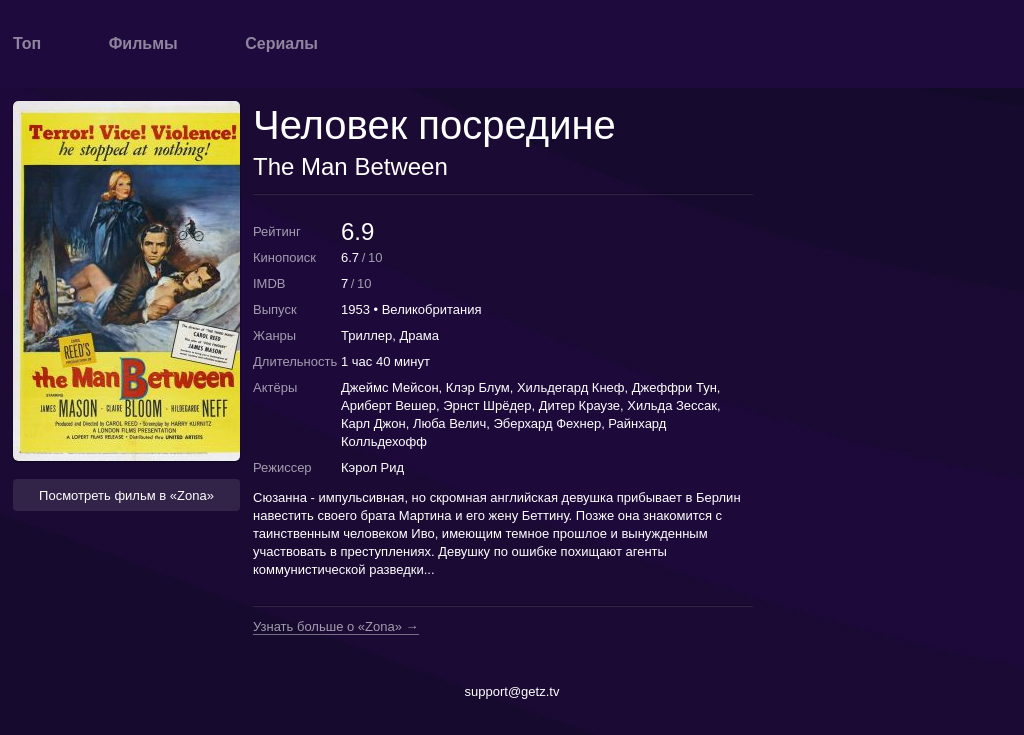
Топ (27, 43)
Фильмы (143, 43)
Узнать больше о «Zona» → (336, 627)
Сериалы (281, 43)
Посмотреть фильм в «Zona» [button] (126, 495)
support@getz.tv (512, 691)
